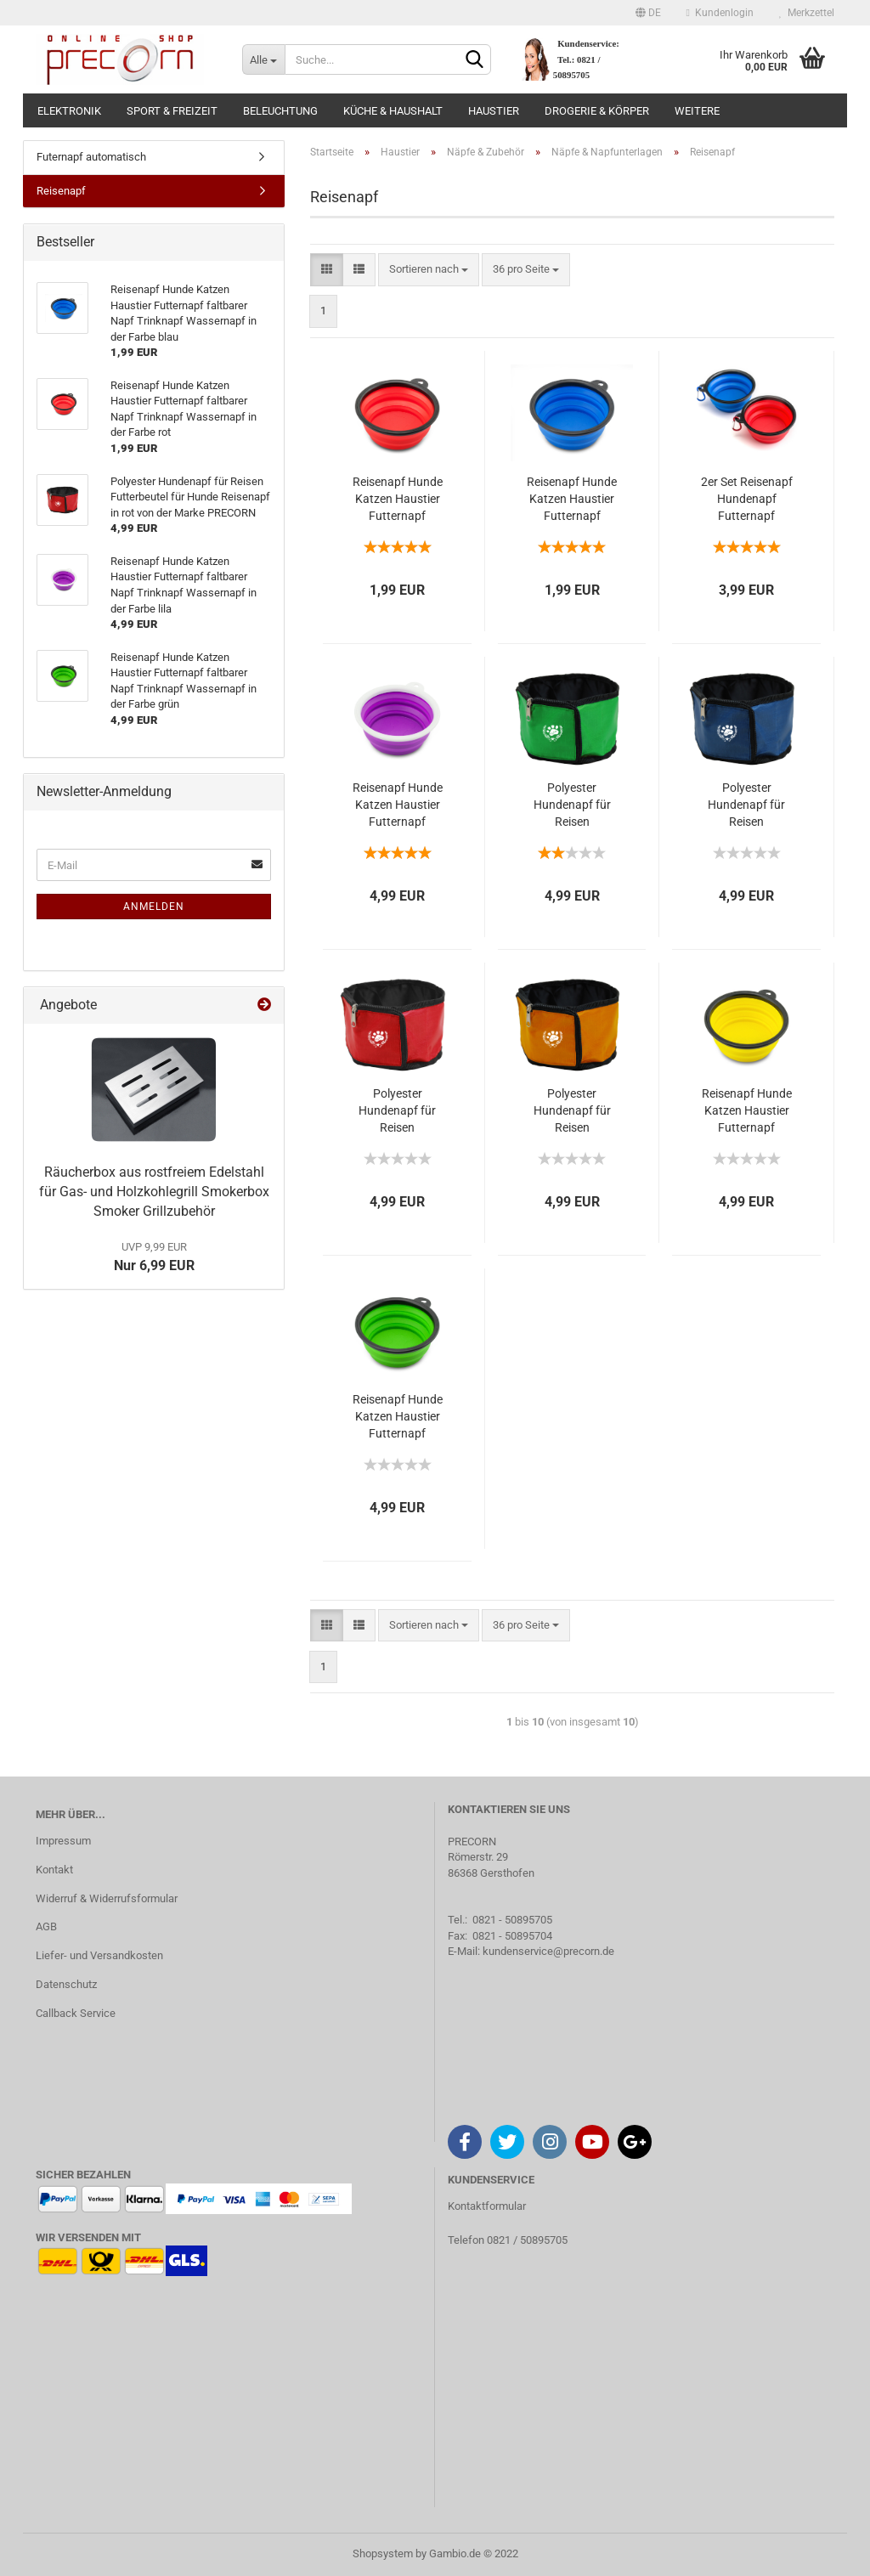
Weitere (697, 111)
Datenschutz (66, 1984)
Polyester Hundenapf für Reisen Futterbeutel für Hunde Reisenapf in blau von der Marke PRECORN (747, 806)
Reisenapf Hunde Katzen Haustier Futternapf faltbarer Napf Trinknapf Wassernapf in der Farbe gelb (746, 1112)
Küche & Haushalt (393, 111)
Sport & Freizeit (172, 111)
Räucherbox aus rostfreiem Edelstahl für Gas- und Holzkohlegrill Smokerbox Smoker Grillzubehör (154, 1191)
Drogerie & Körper (597, 111)
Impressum (63, 1840)
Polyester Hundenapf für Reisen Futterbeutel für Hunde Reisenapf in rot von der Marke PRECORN (398, 1112)
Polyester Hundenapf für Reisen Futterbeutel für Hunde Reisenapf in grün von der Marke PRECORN (572, 806)
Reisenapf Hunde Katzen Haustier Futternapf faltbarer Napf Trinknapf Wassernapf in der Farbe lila (397, 806)
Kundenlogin (720, 13)
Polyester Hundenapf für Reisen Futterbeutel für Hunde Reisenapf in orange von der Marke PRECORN (572, 1112)
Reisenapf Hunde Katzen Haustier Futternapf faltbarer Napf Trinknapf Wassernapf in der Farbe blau (571, 500)
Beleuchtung (280, 111)
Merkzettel (806, 13)
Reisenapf (61, 190)
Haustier (493, 111)
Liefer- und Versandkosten (99, 1955)
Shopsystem (383, 2553)
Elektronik (69, 111)
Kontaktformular (487, 2206)
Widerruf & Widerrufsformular (107, 1898)
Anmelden (153, 906)
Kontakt (54, 1869)
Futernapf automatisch (91, 156)
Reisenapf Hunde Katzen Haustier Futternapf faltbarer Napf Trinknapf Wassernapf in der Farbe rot (397, 500)
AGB (46, 1926)
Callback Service (76, 2013)
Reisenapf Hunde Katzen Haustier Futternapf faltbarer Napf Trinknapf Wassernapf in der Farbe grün (397, 1418)
